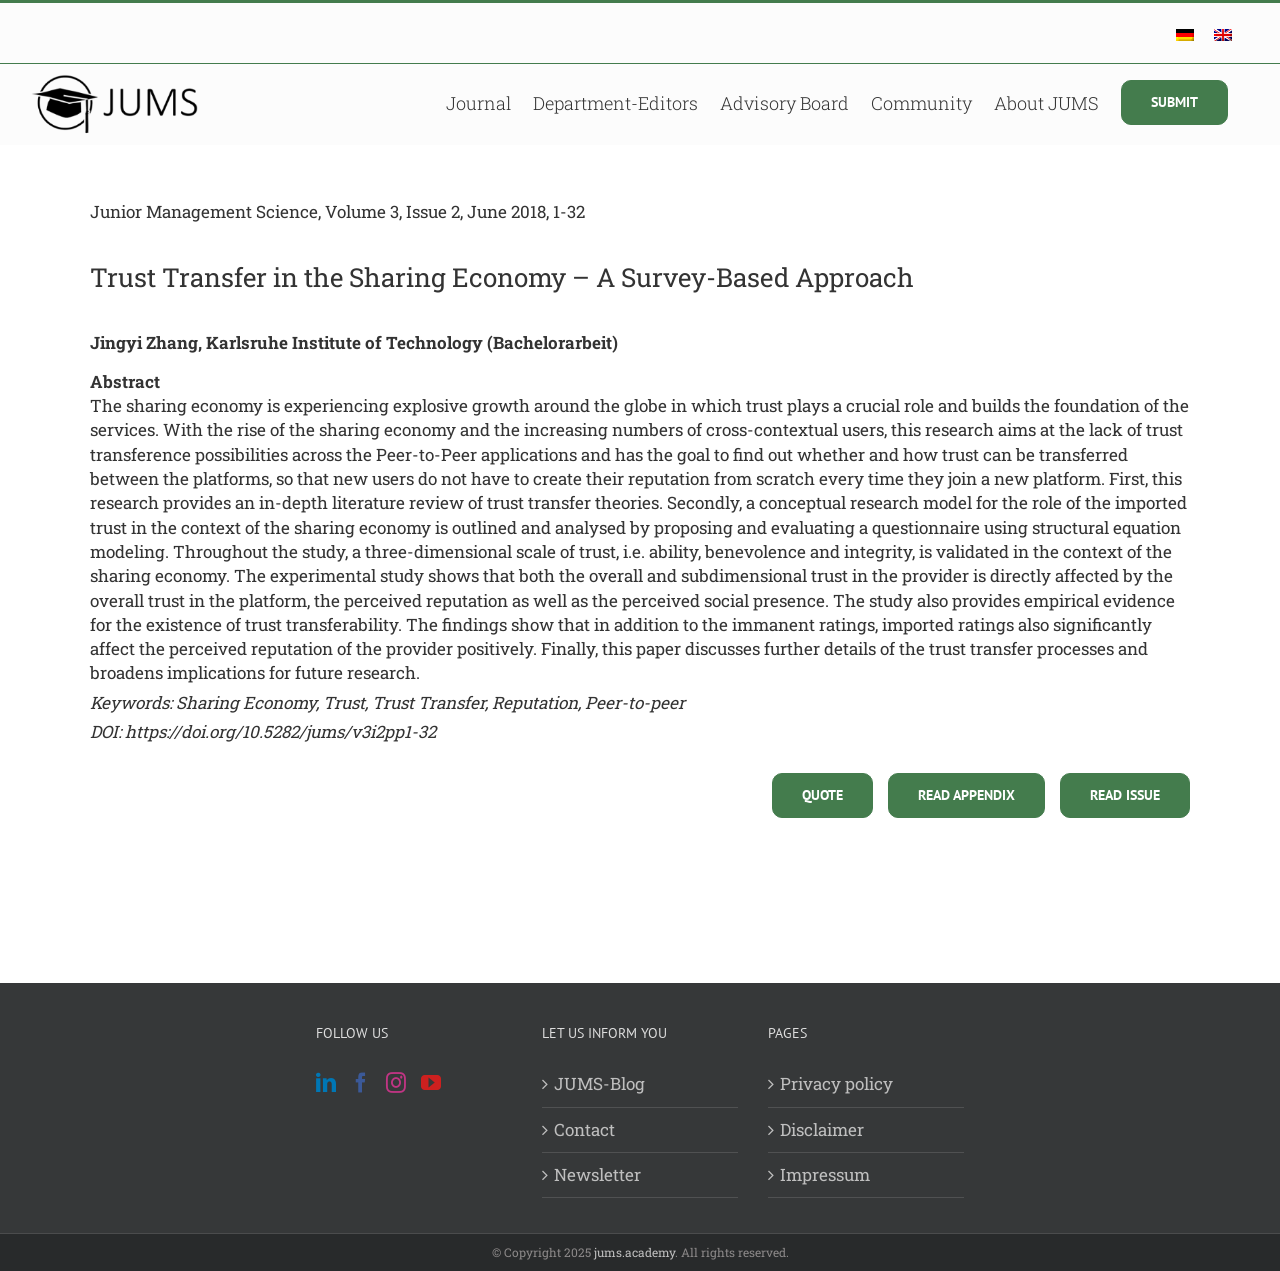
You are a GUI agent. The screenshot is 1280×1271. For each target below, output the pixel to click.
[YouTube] (431, 1083)
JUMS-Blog (599, 1083)
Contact (584, 1129)
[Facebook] (361, 1083)
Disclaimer (822, 1129)
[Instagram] (396, 1083)
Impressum (825, 1174)
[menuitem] (1185, 34)
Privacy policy (836, 1083)
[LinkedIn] (326, 1083)
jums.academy (634, 1252)
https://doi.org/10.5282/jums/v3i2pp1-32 (280, 731)
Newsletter (597, 1174)
